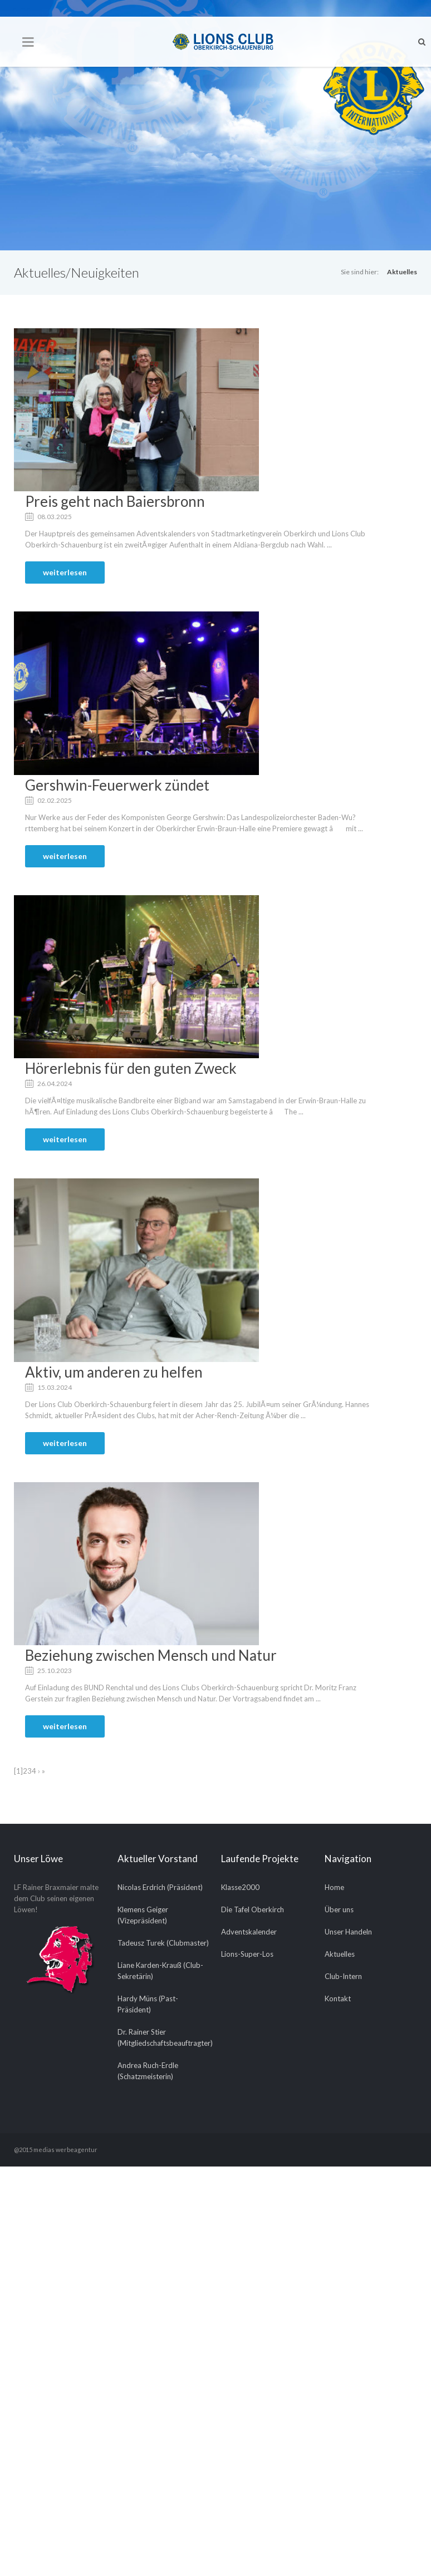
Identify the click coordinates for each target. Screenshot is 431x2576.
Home (334, 1887)
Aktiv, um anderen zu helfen (114, 1372)
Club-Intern (343, 1976)
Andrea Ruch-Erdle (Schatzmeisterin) (147, 2071)
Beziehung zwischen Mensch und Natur (151, 1655)
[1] (18, 1770)
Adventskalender (249, 1931)
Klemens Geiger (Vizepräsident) (142, 1915)
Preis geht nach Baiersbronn (115, 501)
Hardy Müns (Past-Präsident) (147, 2004)
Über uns (339, 1909)
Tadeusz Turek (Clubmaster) (163, 1942)
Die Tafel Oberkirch (252, 1909)
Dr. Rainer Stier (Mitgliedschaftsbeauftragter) (163, 2037)
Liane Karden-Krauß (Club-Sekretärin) (160, 1971)
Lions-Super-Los (247, 1954)
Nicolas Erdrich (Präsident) (160, 1887)
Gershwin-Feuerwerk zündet (117, 785)
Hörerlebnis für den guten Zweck (131, 1068)
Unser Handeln (348, 1931)
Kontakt (338, 1998)
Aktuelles (402, 272)
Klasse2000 (240, 1887)
